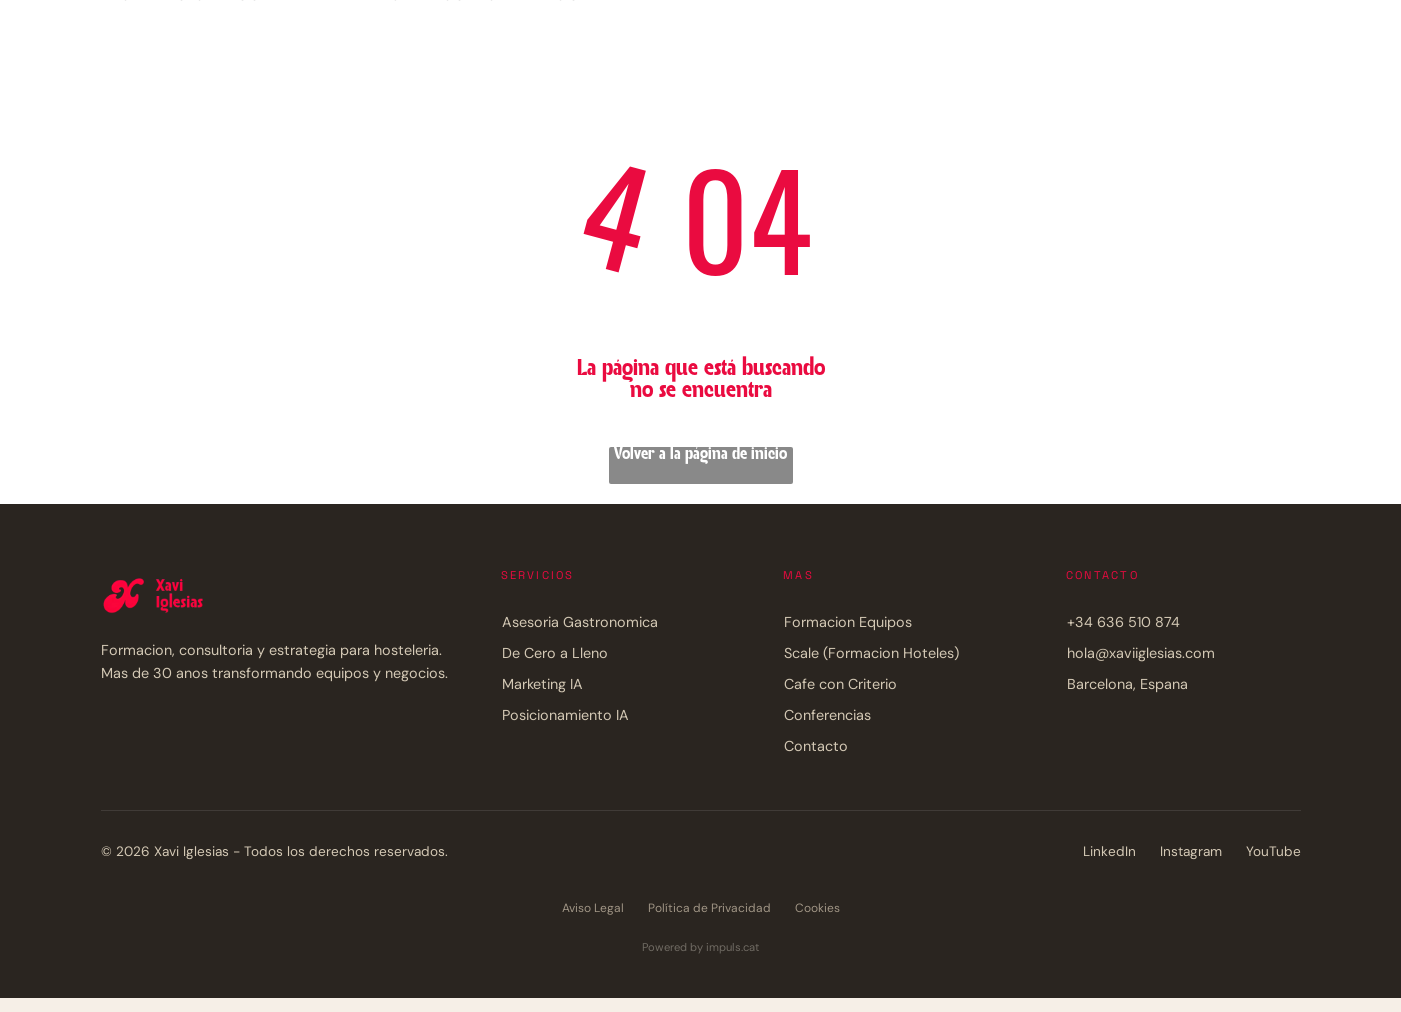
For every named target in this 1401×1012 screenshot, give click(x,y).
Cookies (817, 908)
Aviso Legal (593, 908)
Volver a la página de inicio (700, 455)
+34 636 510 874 (1123, 622)
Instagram (1191, 851)
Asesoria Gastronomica (580, 622)
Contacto (816, 746)
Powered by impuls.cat (700, 947)
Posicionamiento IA (565, 715)
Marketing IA (542, 684)
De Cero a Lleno (555, 653)
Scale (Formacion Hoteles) (871, 653)
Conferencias (827, 715)
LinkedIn (1109, 851)
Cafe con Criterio (840, 684)
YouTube (1273, 851)
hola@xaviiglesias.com (1141, 653)
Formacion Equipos (848, 622)
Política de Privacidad (709, 908)
